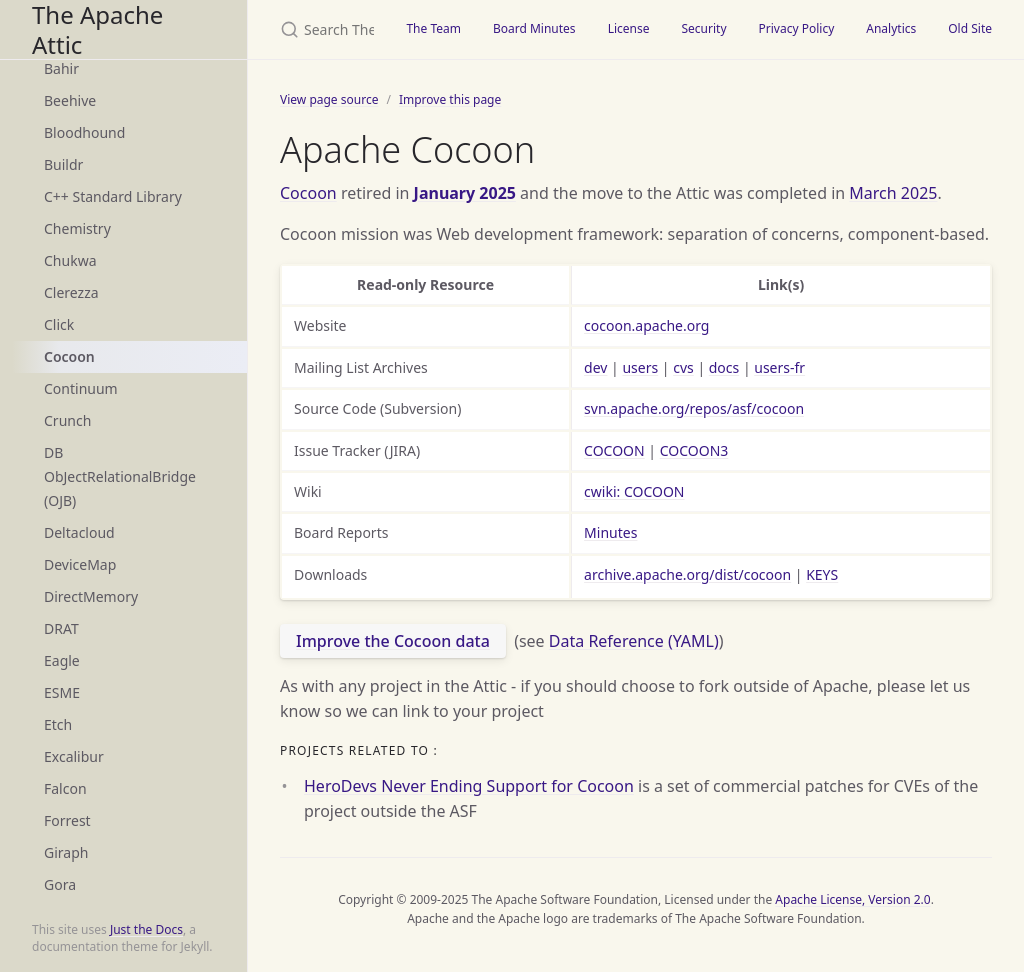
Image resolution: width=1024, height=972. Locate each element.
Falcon (65, 788)
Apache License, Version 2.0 (852, 899)
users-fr (779, 367)
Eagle (62, 660)
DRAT (61, 628)
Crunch (67, 420)
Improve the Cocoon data (393, 641)
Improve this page (450, 99)
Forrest (67, 820)
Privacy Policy (797, 28)
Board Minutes (534, 28)
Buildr (63, 164)
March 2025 (893, 193)
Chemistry (77, 228)
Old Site (970, 28)
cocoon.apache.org (646, 325)
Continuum (81, 388)
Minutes (610, 532)
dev (595, 367)
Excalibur (74, 756)
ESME (62, 692)
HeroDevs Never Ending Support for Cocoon (469, 786)
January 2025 (465, 193)
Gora (60, 884)
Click (59, 324)
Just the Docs (146, 929)
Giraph (66, 852)
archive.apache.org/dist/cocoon (687, 574)
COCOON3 (694, 450)
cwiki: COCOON (634, 491)
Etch (58, 724)
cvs (683, 367)
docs (724, 367)
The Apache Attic (97, 29)
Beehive (70, 100)
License (629, 28)
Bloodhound (84, 132)
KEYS (822, 574)
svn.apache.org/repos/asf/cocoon (694, 408)
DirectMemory (91, 596)
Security (703, 28)
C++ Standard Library (113, 196)
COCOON (614, 450)
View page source (329, 99)
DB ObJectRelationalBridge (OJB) (120, 476)
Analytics (891, 28)
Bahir (61, 68)
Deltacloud (79, 532)
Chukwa (70, 260)
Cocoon (69, 356)
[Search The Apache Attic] (319, 29)
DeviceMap (80, 564)
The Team (433, 28)
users (640, 367)
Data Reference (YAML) (634, 641)
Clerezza (71, 292)
